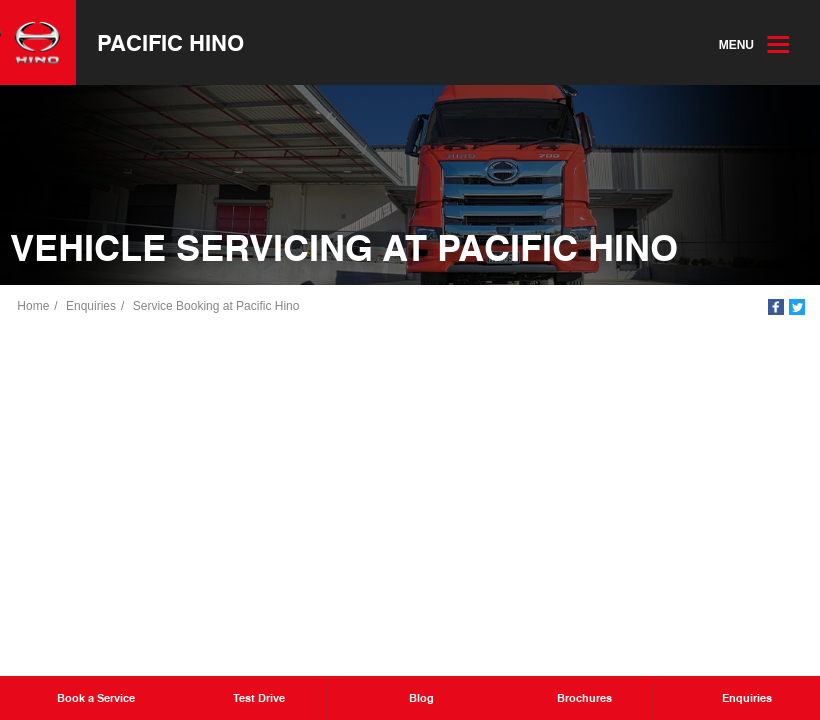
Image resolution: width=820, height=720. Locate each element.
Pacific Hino (171, 43)
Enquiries (92, 307)
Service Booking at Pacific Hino (216, 307)
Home (34, 307)
